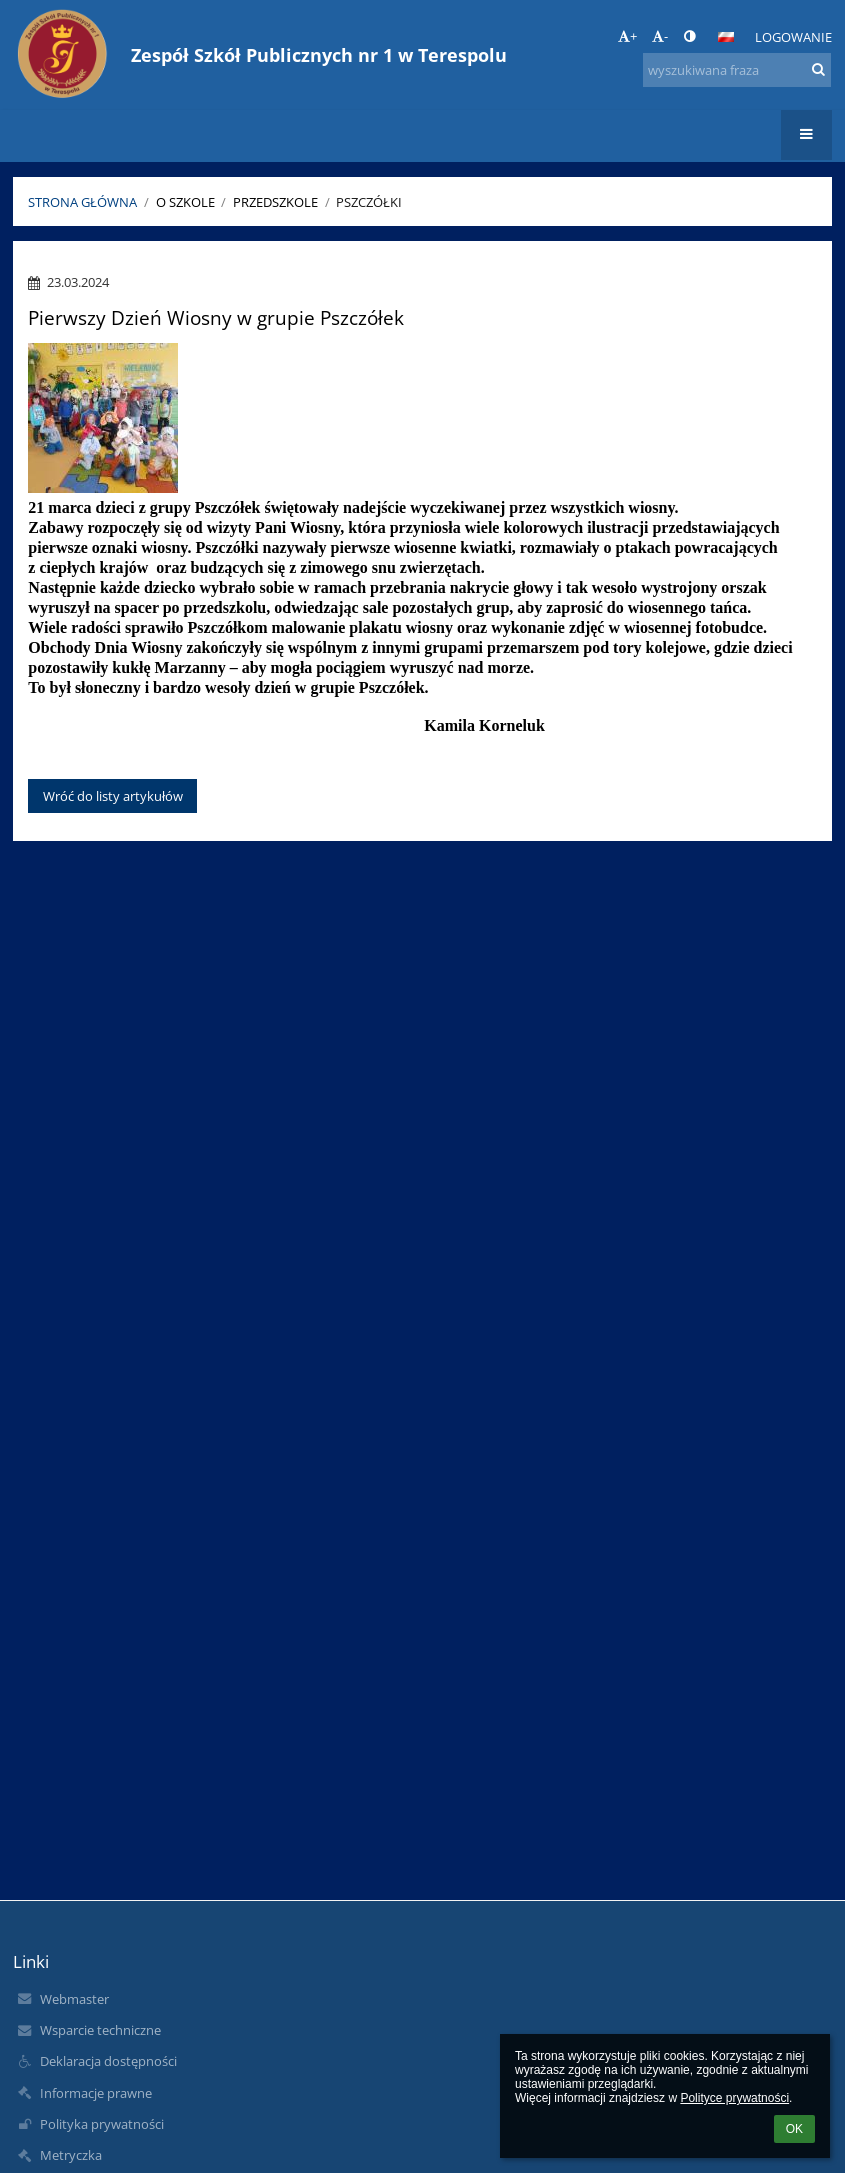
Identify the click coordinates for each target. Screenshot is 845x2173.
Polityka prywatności (102, 2124)
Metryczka (71, 2155)
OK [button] (794, 2129)
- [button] (660, 36)
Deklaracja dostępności (108, 2061)
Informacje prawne (96, 2093)
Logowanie (793, 37)
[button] (726, 37)
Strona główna (82, 202)
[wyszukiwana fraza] (737, 70)
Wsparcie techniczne (100, 2030)
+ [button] (627, 36)
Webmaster (74, 1999)
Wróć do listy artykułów (113, 796)
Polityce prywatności (734, 2098)
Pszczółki (369, 202)
